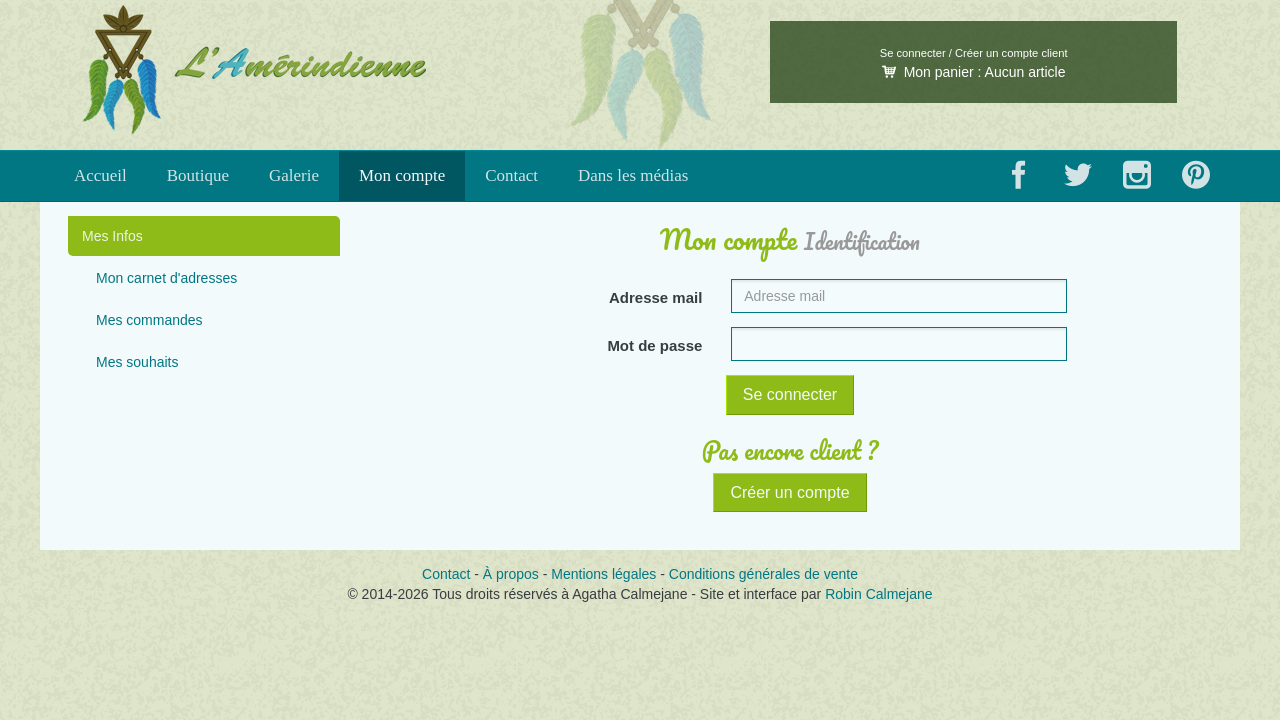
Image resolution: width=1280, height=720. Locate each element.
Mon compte (402, 175)
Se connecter (790, 394)
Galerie (294, 175)
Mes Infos (112, 236)
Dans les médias (633, 175)
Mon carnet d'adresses (166, 278)
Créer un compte (789, 492)
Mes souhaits (137, 362)
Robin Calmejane (878, 594)
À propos (511, 574)
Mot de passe (654, 345)
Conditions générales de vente (763, 574)
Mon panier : (974, 72)
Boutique (198, 175)
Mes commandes (149, 320)
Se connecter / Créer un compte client (974, 53)
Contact (511, 175)
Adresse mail (655, 297)
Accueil (100, 175)
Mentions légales (603, 574)
